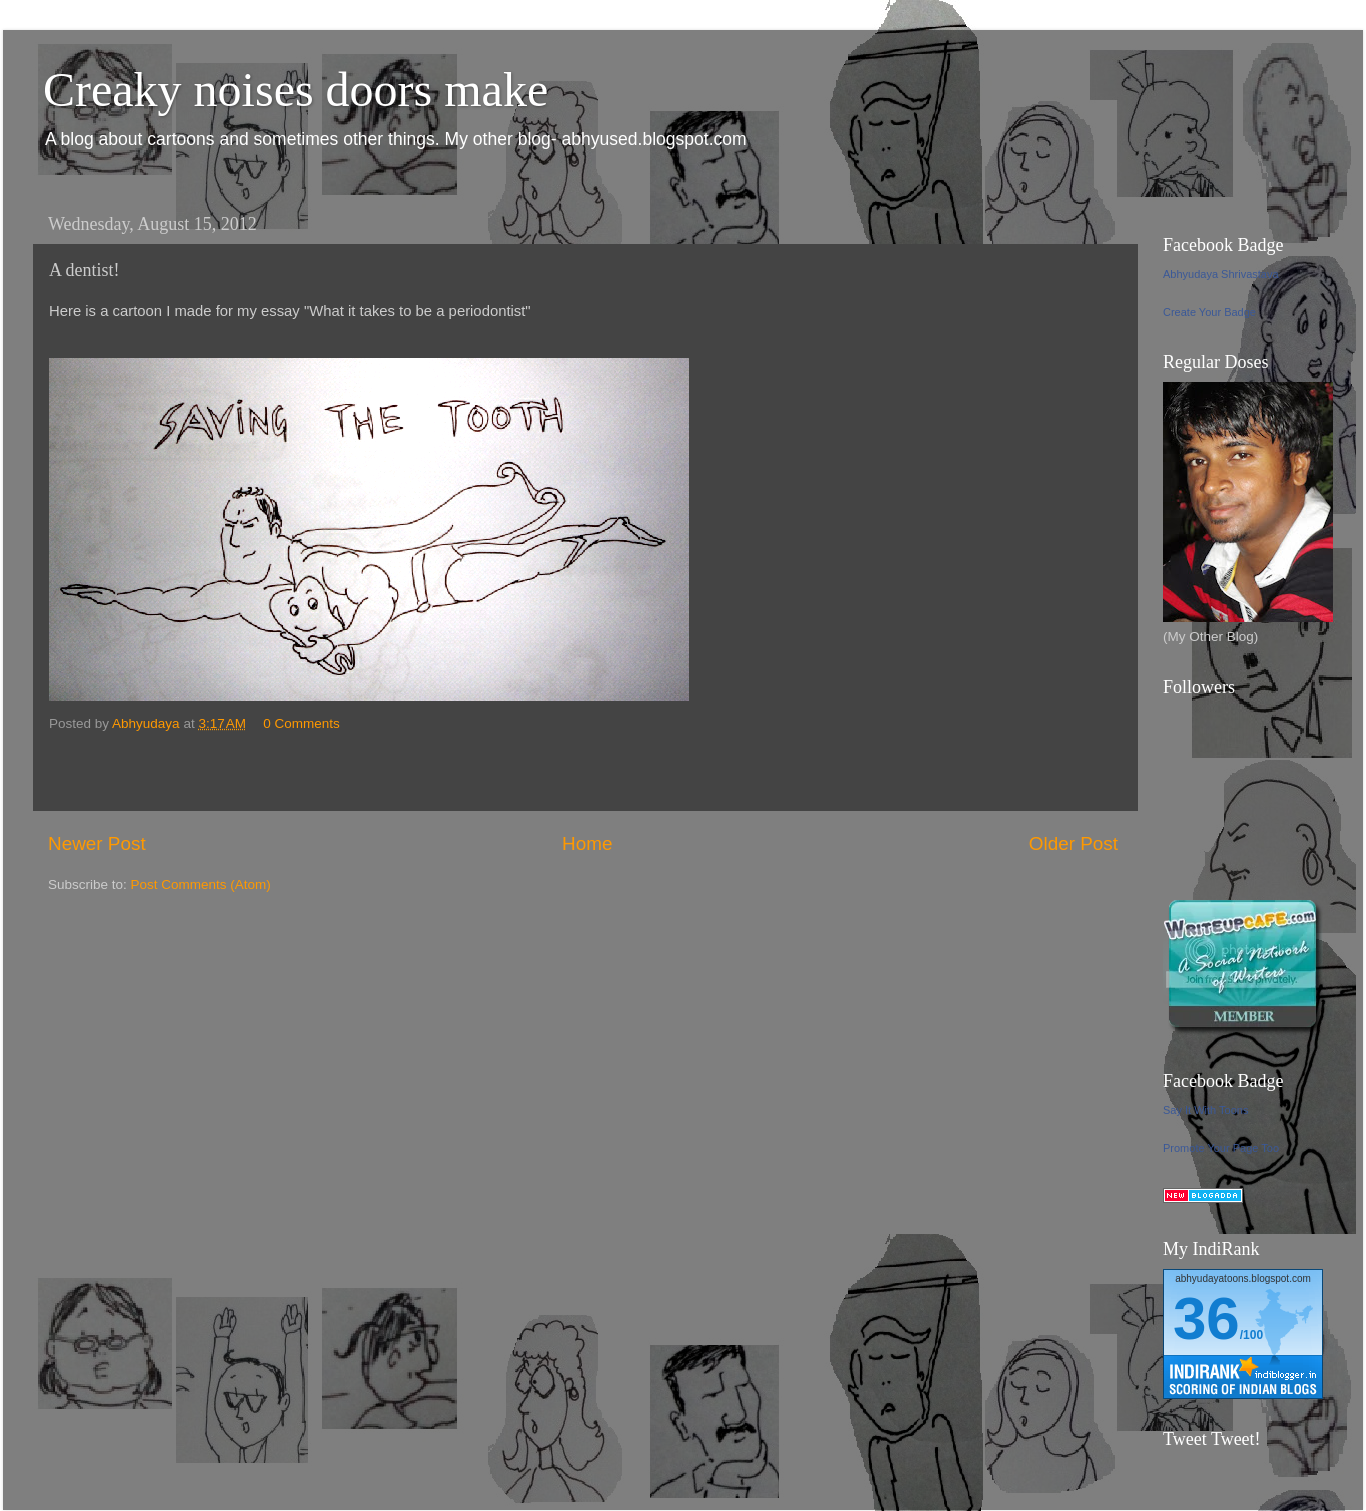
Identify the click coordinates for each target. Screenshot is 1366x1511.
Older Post (1073, 843)
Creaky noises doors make (295, 89)
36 (1206, 1318)
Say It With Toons (1205, 1110)
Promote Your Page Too (1221, 1148)
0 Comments (301, 723)
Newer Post (97, 843)
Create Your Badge (1209, 312)
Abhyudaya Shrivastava (1221, 274)
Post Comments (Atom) (201, 884)
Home (587, 843)
